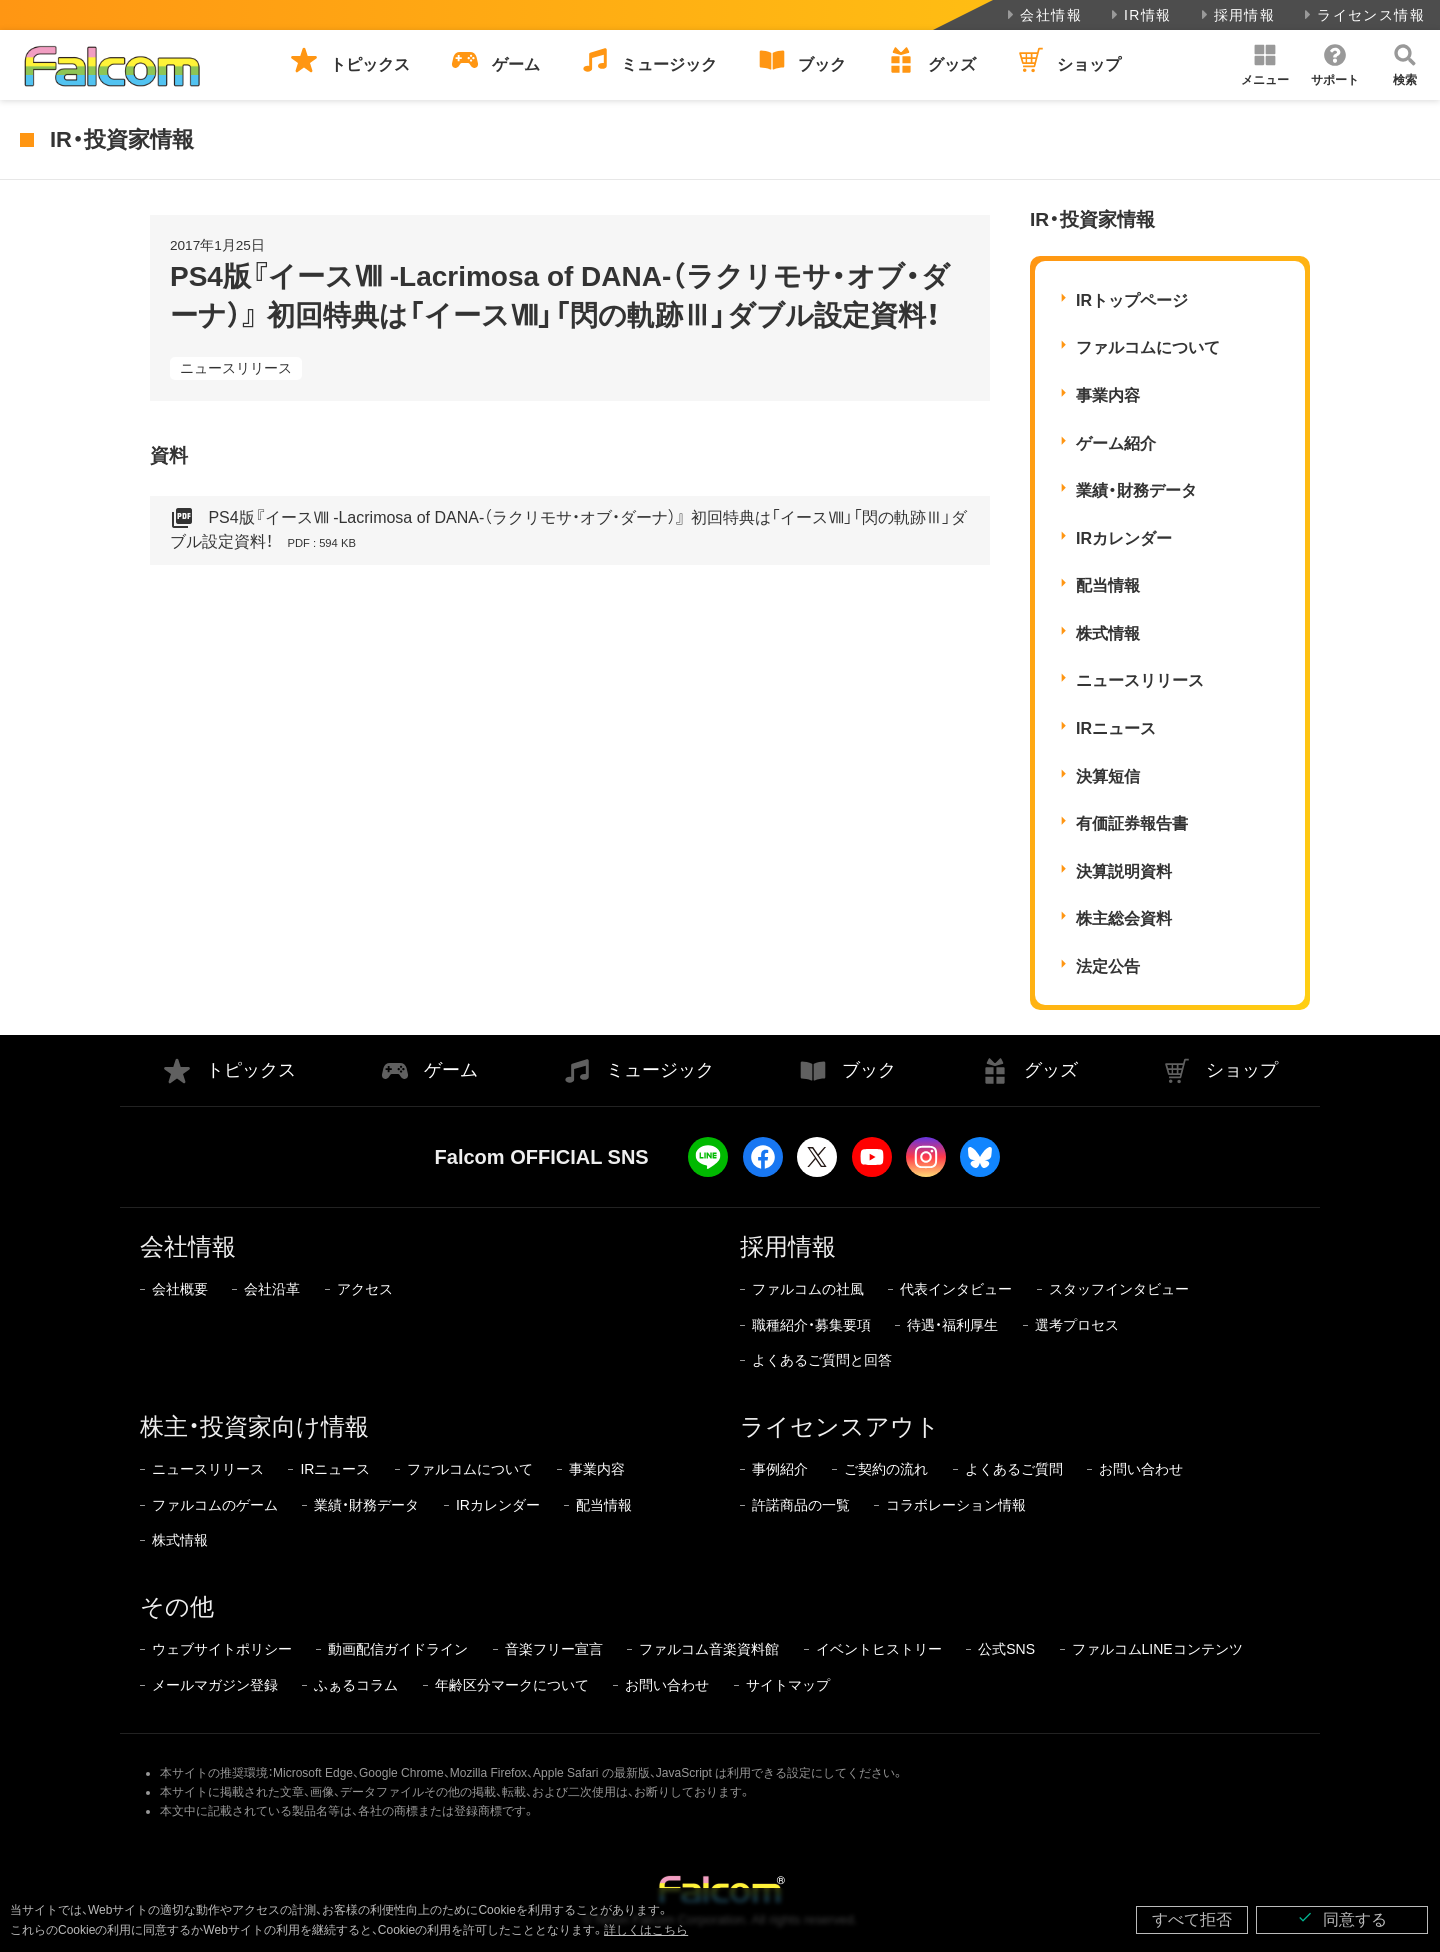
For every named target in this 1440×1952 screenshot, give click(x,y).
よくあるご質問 (1014, 1469)
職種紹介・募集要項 (811, 1325)
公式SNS (1006, 1649)
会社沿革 (272, 1289)
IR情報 (1139, 15)
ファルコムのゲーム (215, 1505)
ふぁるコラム (356, 1685)
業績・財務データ (1136, 490)
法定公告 (1108, 966)
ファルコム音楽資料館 (709, 1649)
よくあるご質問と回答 (822, 1360)
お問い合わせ (1141, 1469)
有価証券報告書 (1132, 823)
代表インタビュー (956, 1289)
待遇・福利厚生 (952, 1325)
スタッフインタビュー (1119, 1289)
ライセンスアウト (840, 1426)
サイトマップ (788, 1685)
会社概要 (180, 1289)
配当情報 (1108, 585)
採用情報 (1236, 15)
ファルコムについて (1148, 347)
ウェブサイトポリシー (222, 1649)
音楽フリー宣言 (554, 1649)
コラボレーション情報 (956, 1505)
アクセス (365, 1289)
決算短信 (1108, 776)
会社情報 (1042, 15)
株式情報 (1108, 633)
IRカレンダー (1124, 538)
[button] (1265, 65)
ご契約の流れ (886, 1469)
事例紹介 (780, 1469)
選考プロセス (1077, 1325)
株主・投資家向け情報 (254, 1426)
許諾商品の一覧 (801, 1505)
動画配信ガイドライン (398, 1649)
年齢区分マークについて (512, 1685)
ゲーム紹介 (1116, 443)
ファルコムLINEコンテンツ (1157, 1649)
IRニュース (1116, 728)
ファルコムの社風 (808, 1289)
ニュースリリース (236, 368)
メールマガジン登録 (215, 1685)
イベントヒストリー (879, 1649)
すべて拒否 (1192, 1919)
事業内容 (1108, 395)
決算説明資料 (1124, 871)
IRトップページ (1132, 300)
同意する (1342, 1918)
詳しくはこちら (646, 1930)
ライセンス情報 (1362, 15)
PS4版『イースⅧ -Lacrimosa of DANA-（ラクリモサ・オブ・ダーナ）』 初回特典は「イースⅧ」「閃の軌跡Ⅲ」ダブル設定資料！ (568, 530)
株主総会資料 (1124, 918)
